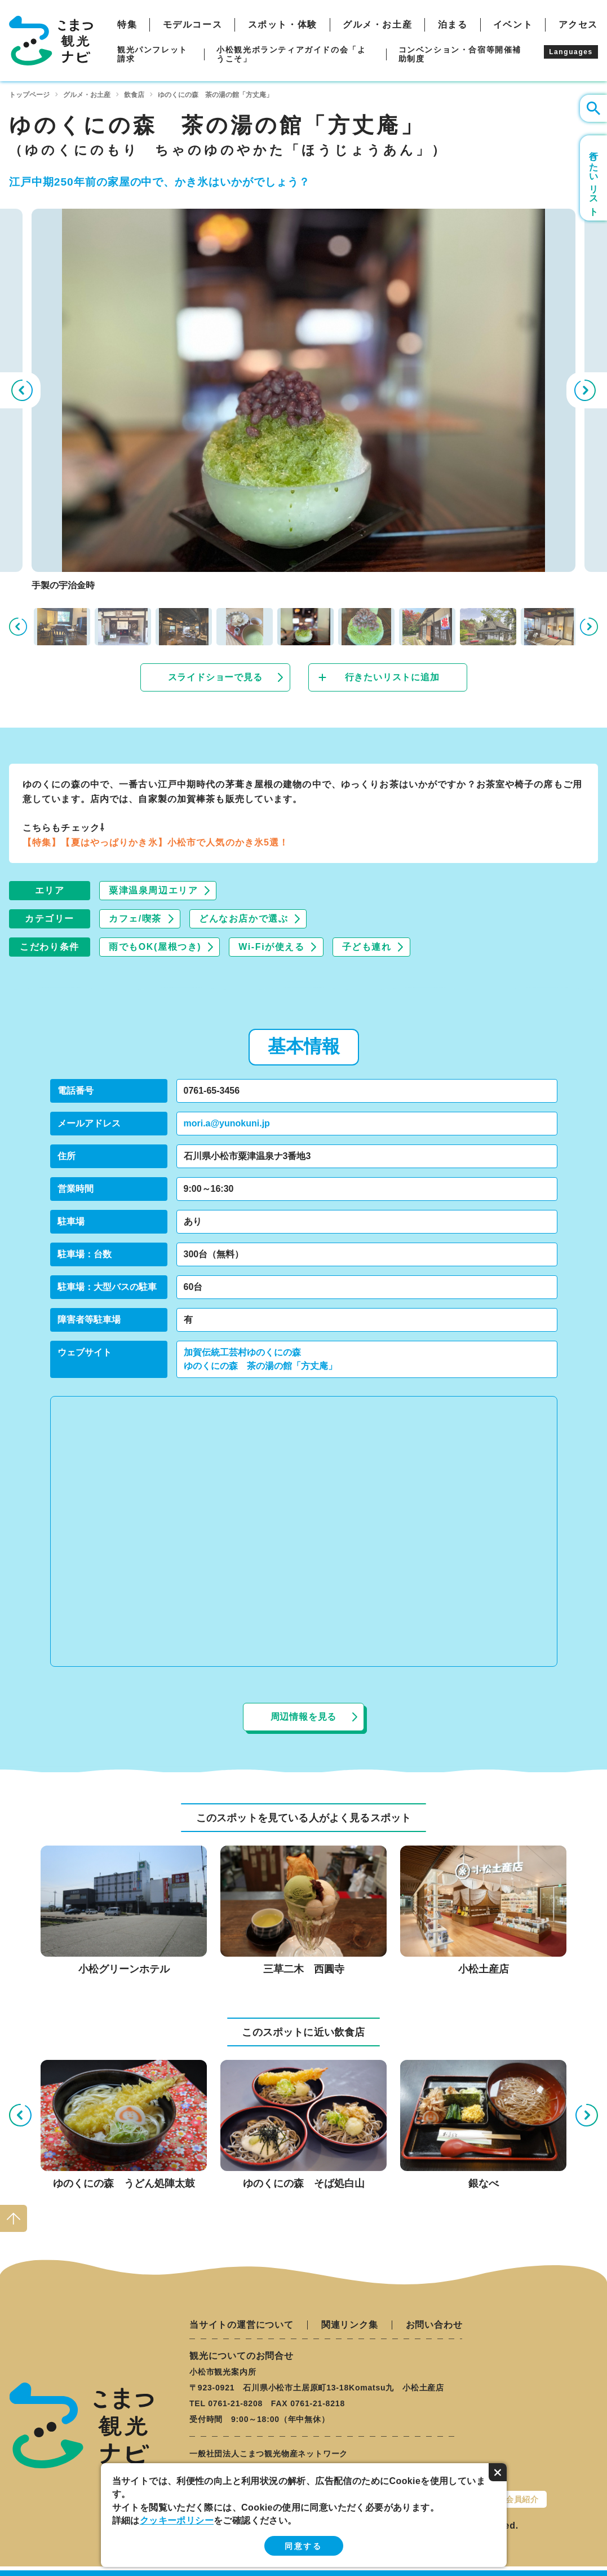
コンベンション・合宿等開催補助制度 (459, 54)
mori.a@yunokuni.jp (227, 1123)
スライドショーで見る (215, 677)
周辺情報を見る (304, 1716)
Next (586, 390)
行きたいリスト (594, 178)
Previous (20, 390)
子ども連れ (367, 947)
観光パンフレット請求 (152, 54)
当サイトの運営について (241, 2325)
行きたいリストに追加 (392, 677)
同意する (303, 2546)
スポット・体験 (282, 24)
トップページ (29, 95)
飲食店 (134, 95)
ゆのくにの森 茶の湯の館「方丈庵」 (260, 1366)
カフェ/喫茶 (135, 918)
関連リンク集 (349, 2325)
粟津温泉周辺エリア (153, 890)
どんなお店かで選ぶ (243, 918)
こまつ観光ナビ (51, 41)
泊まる (453, 24)
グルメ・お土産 (377, 24)
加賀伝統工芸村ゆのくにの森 (242, 1352)
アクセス (578, 24)
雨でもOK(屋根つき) (155, 947)
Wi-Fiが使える (271, 947)
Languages (571, 52)
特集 (127, 24)
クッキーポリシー (177, 2520)
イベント (513, 24)
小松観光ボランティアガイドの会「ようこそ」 (291, 54)
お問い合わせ (434, 2325)
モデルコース (193, 24)
